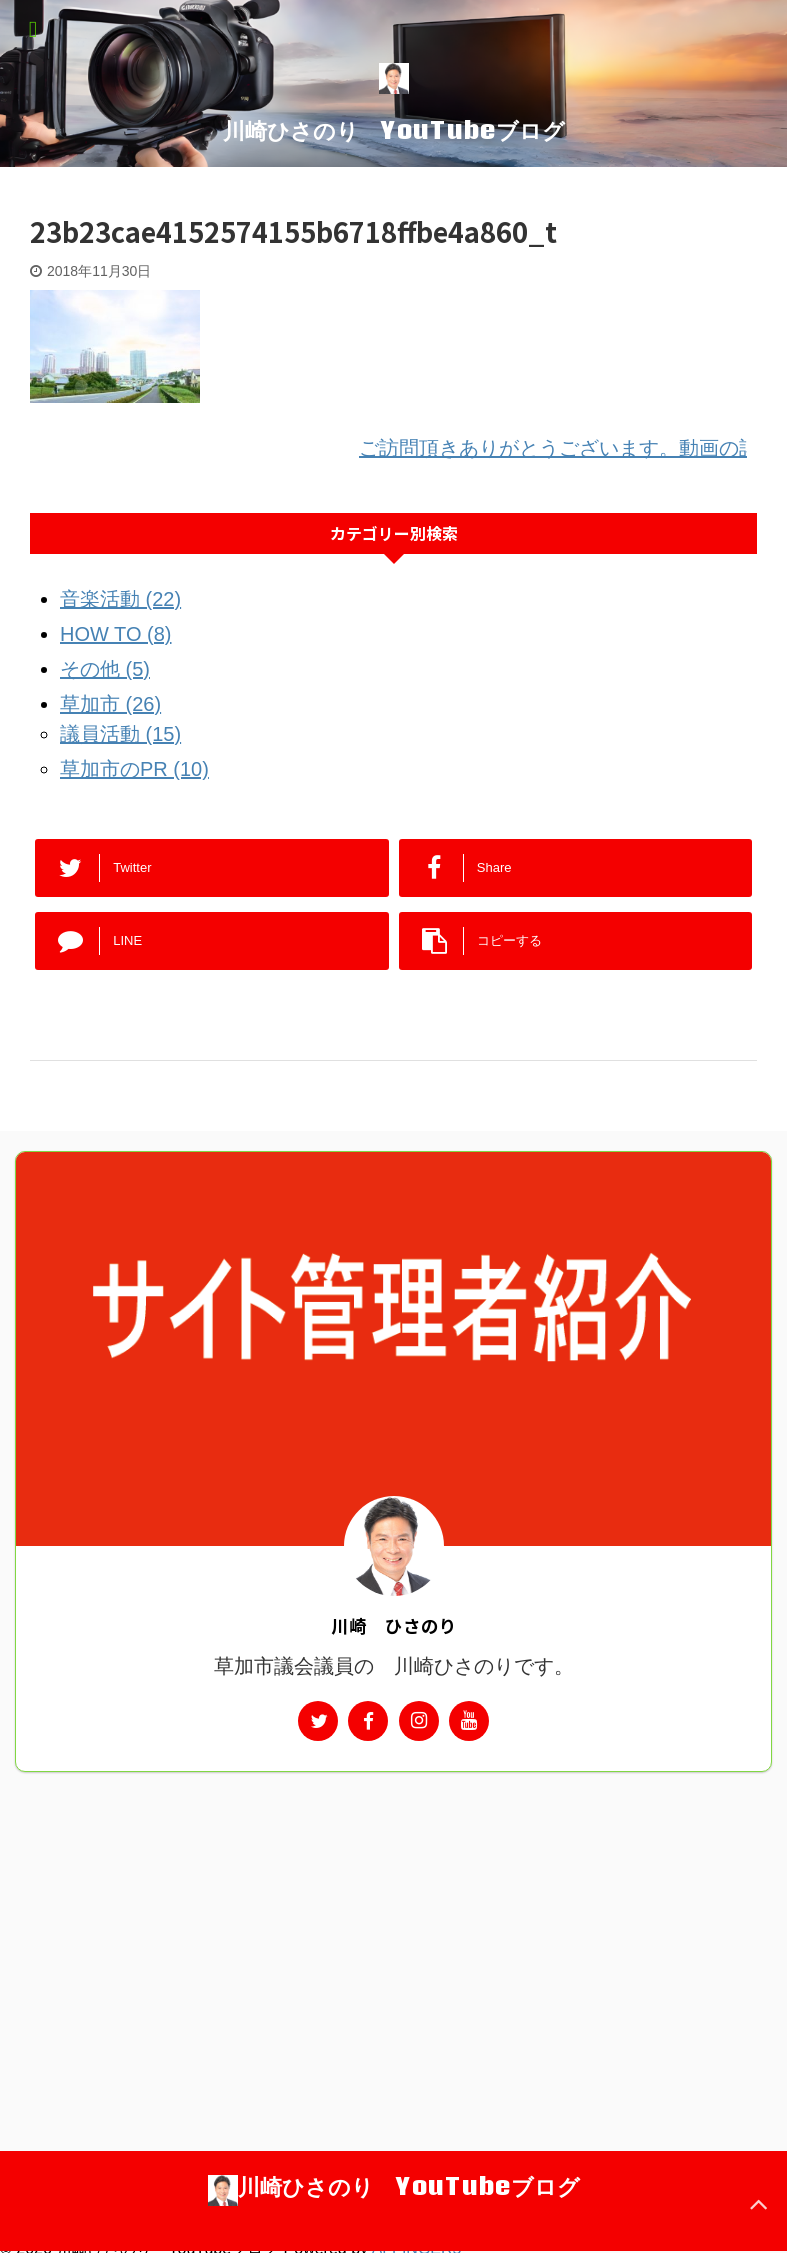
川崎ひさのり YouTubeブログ (394, 130)
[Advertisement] (393, 1922)
